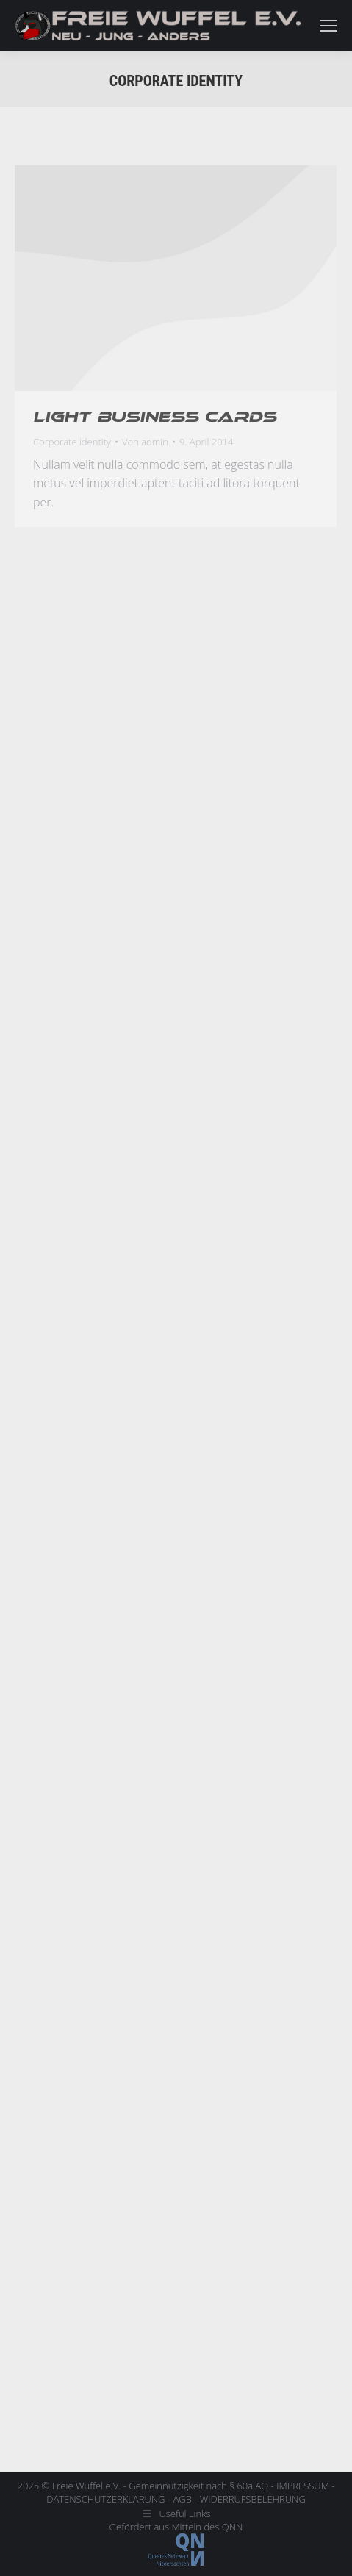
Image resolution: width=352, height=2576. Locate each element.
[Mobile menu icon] (328, 26)
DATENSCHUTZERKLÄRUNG (105, 2498)
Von (145, 441)
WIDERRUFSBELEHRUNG (253, 2498)
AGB (182, 2498)
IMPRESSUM (302, 2485)
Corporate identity (72, 441)
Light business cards (154, 417)
